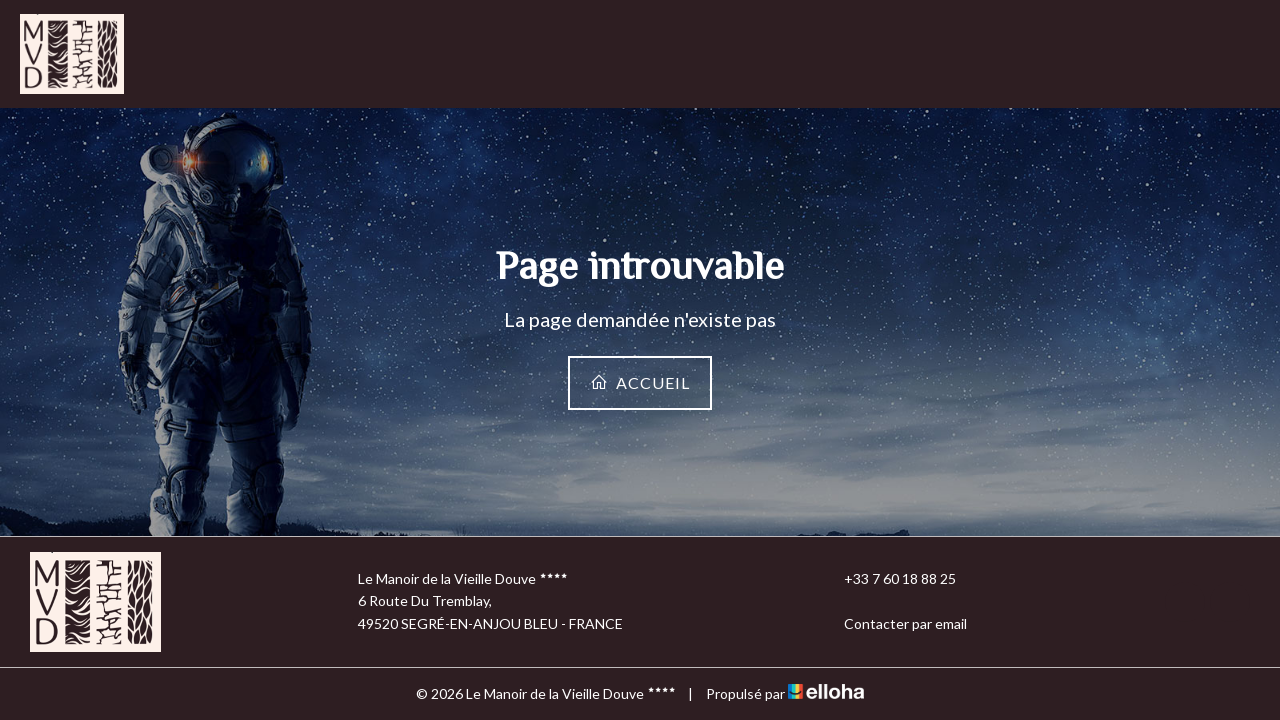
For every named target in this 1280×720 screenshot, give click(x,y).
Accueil (640, 382)
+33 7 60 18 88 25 (888, 579)
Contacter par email (894, 624)
